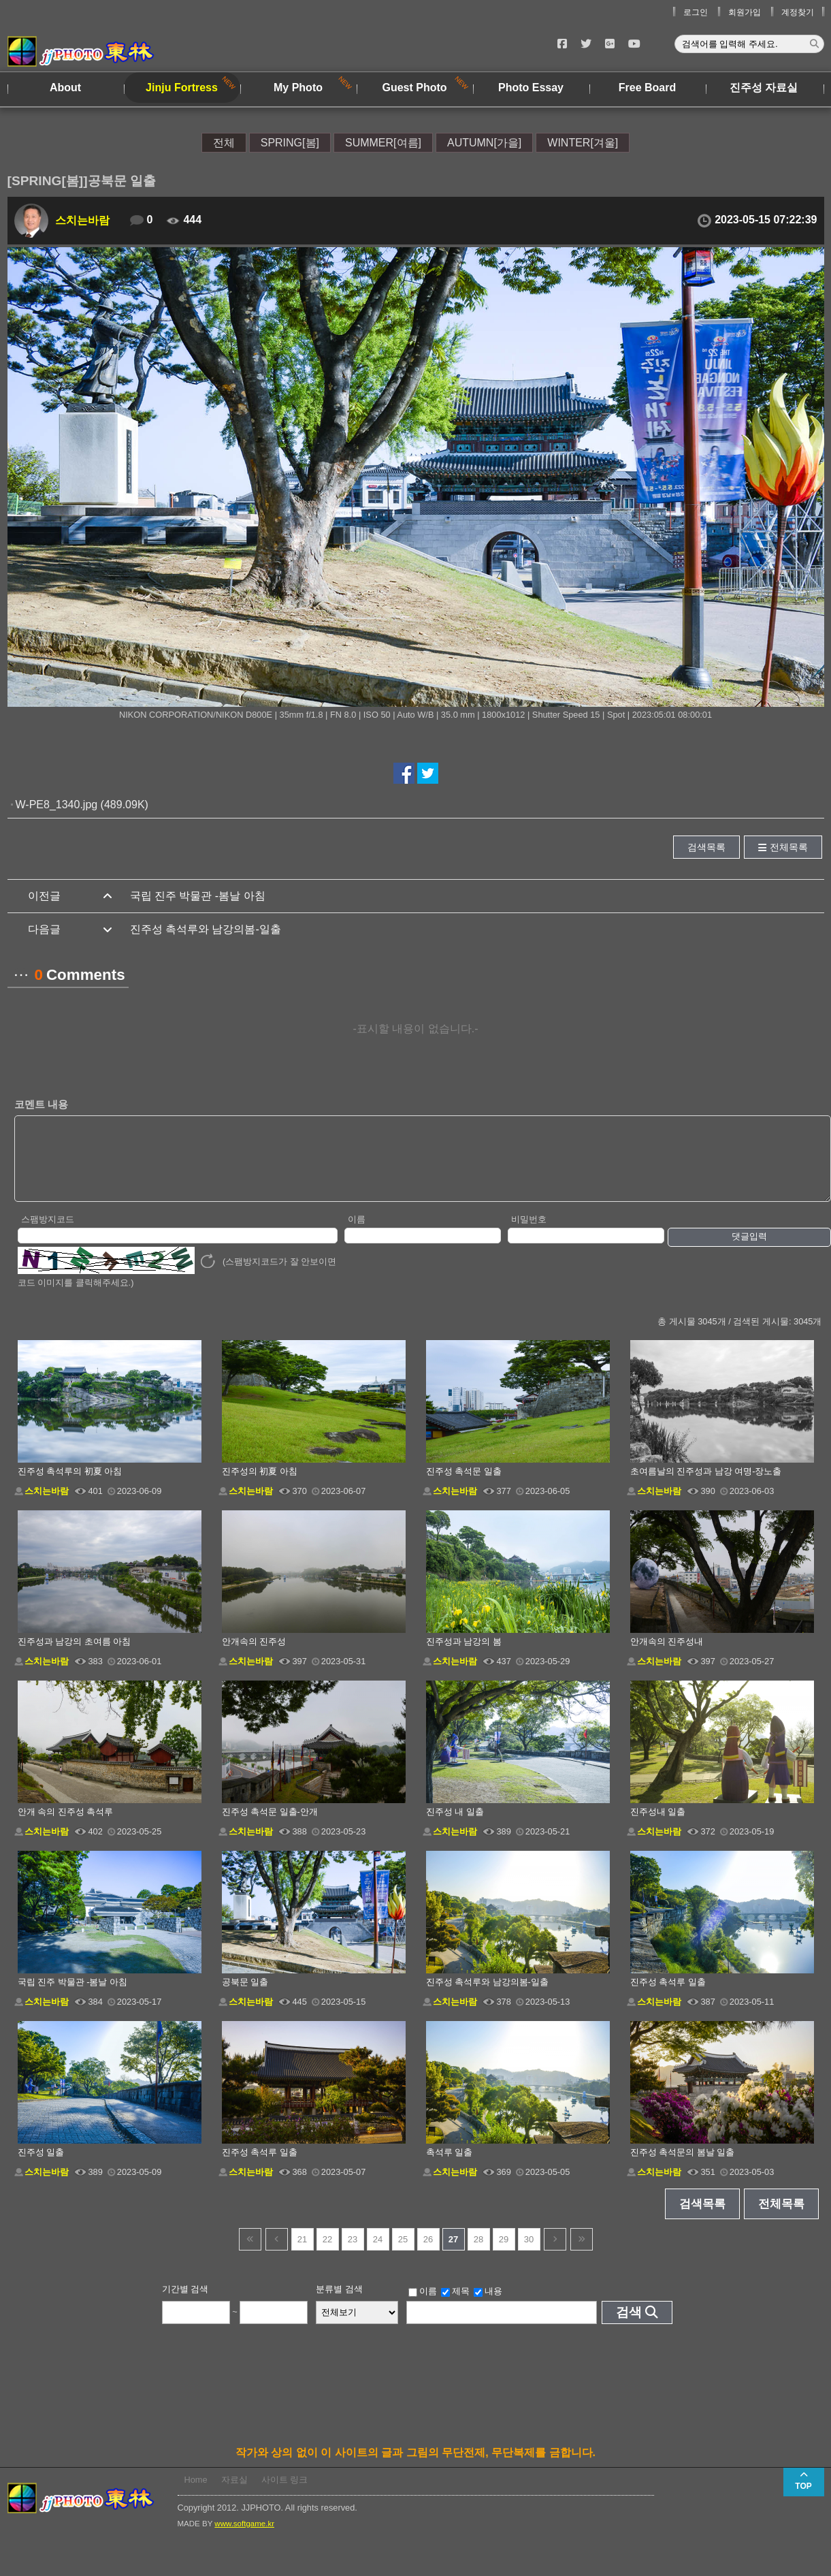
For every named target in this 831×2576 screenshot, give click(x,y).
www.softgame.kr (244, 2538)
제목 (455, 2305)
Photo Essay (531, 87)
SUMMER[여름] (383, 142)
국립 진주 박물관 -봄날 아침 (197, 896)
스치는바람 (82, 220)
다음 (555, 2253)
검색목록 (706, 847)
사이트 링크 (284, 2494)
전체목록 (789, 847)
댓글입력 (749, 1250)
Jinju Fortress (182, 87)
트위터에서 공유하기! (428, 773)
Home (196, 2494)
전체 (224, 142)
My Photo (298, 87)
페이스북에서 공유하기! (404, 773)
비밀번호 (529, 1233)
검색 (629, 2326)
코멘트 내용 (41, 1104)
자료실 (234, 2494)
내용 (488, 2305)
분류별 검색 (339, 2303)
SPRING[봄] (290, 142)
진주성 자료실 (764, 87)
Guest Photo (414, 87)
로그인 (695, 12)
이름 (356, 1233)
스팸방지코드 (47, 1233)
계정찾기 (797, 12)
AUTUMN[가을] (484, 142)
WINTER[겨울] (582, 142)
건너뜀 (250, 2253)
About (65, 87)
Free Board (647, 87)
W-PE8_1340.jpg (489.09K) (82, 804)
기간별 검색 (185, 2303)
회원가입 (744, 12)
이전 (276, 2253)
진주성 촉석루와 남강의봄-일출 (205, 929)
